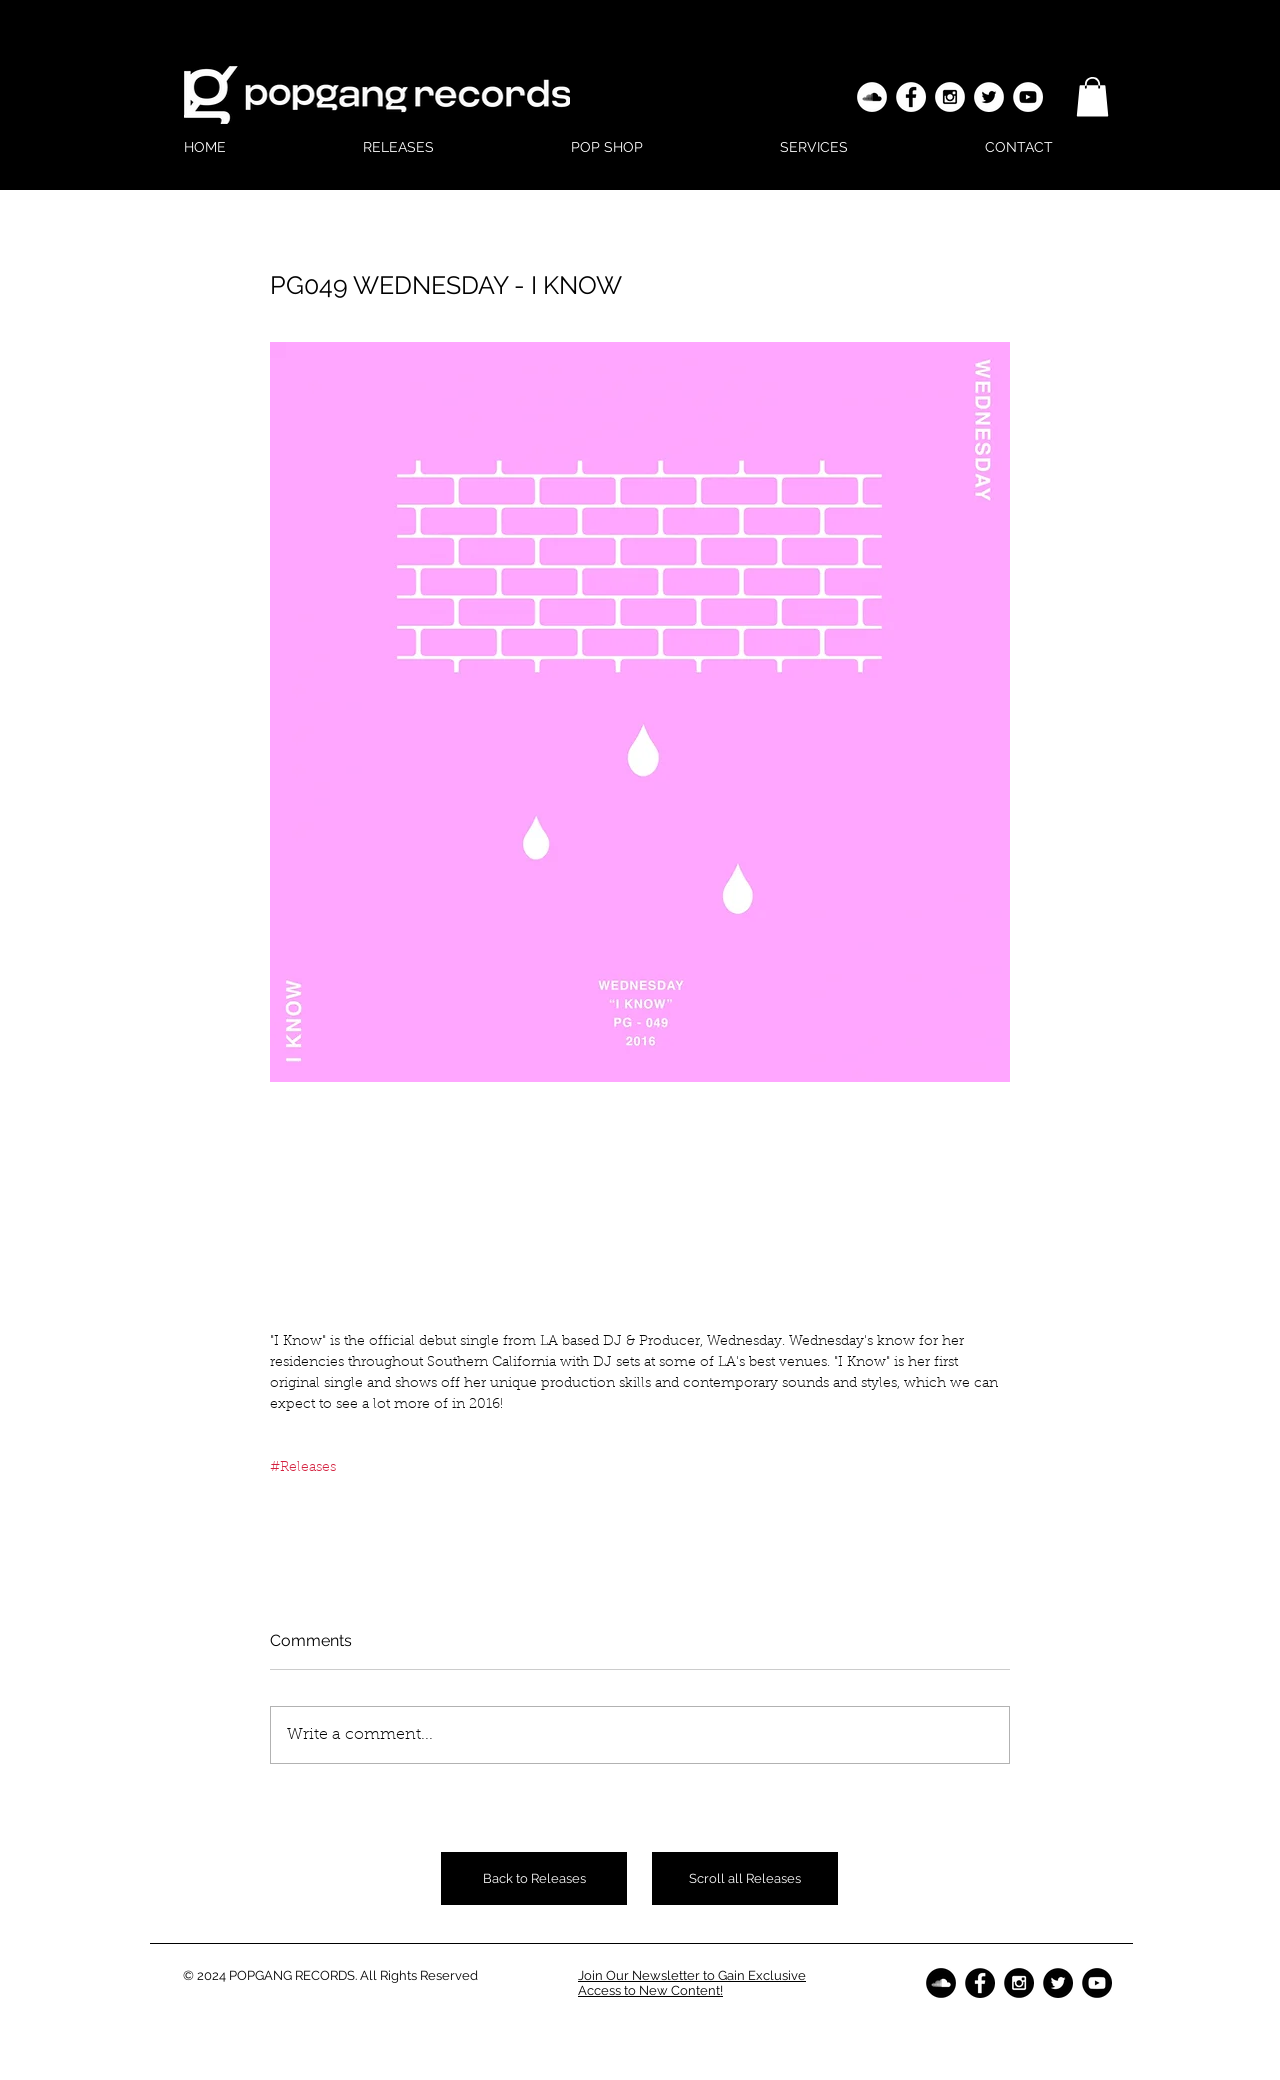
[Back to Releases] (534, 1878)
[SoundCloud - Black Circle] (941, 1983)
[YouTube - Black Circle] (1097, 1983)
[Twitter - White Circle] (989, 97)
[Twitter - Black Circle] (1058, 1983)
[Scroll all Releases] (745, 1878)
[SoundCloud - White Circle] (872, 97)
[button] (1092, 96)
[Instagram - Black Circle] (1019, 1983)
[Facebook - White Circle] (911, 97)
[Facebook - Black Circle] (980, 1983)
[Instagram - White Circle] (950, 97)
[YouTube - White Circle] (1028, 97)
